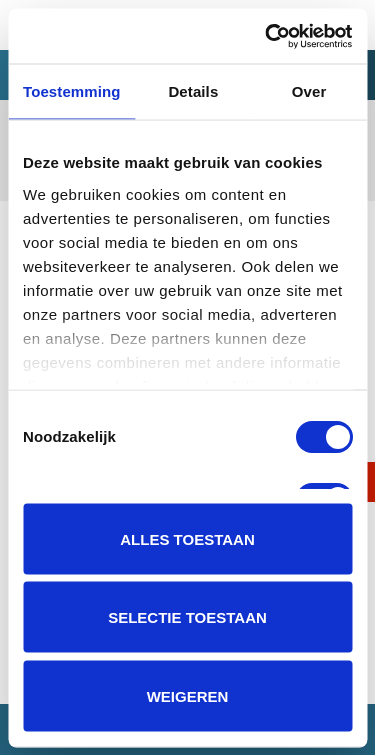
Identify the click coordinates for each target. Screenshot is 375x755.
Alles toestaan (187, 538)
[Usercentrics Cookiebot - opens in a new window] (267, 36)
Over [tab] (309, 91)
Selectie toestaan (187, 617)
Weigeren (188, 695)
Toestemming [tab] (72, 91)
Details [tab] (193, 91)
